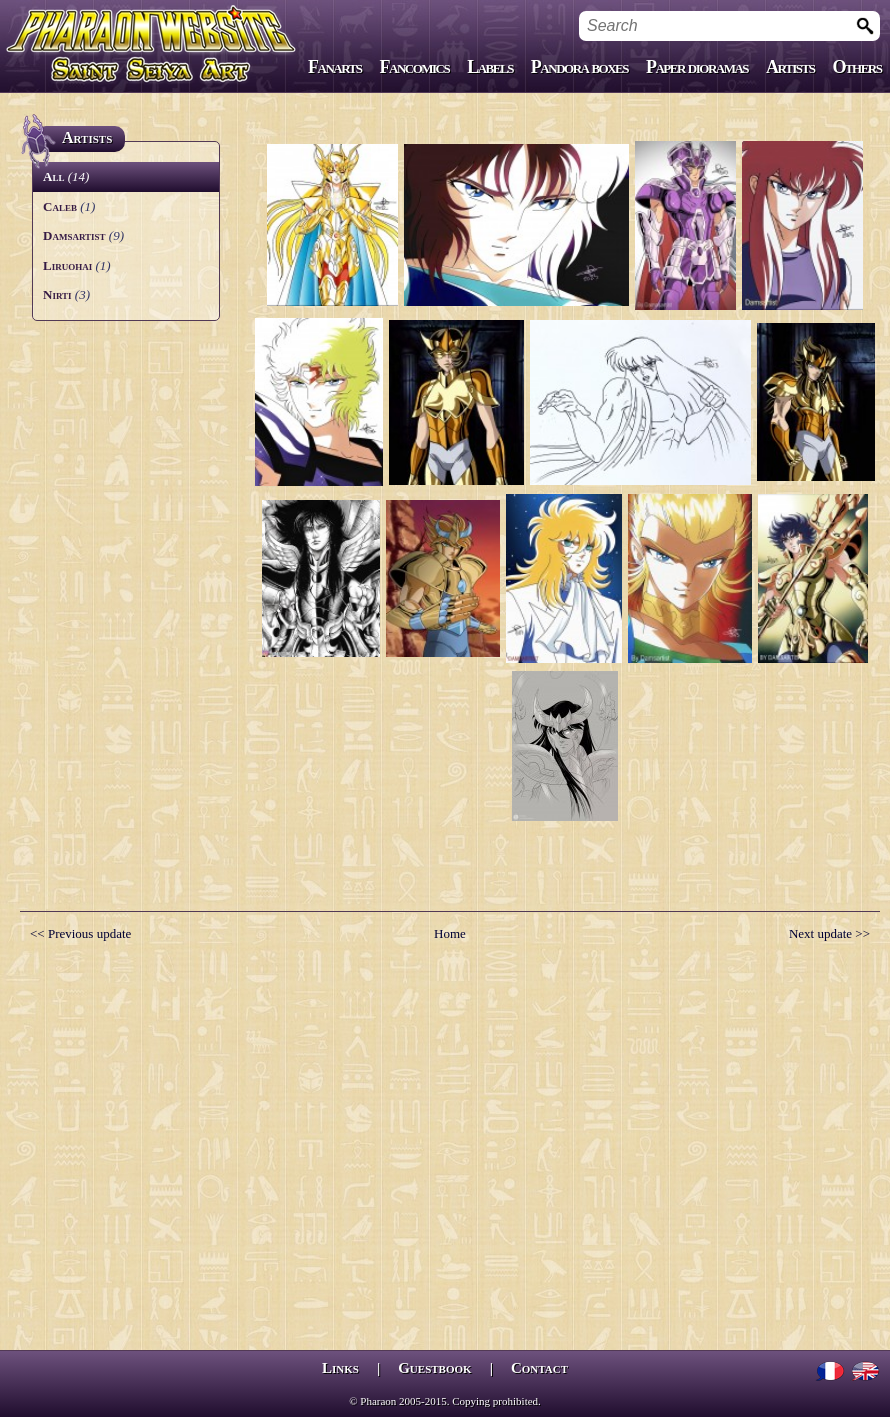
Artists (790, 67)
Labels (490, 67)
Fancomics (415, 67)
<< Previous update (80, 933)
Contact (539, 1368)
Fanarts (335, 67)
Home (450, 933)
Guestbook (434, 1368)
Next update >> (829, 933)
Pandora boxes (579, 67)
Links (340, 1368)
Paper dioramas (697, 67)
